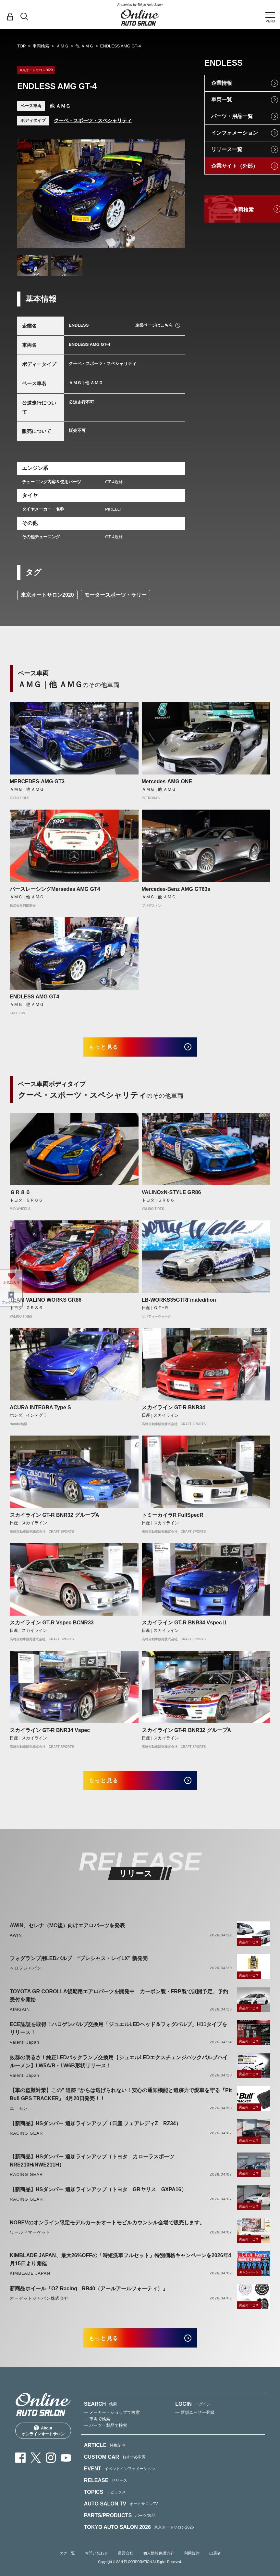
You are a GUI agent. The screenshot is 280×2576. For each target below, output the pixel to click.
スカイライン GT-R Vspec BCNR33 (52, 1626)
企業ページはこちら (154, 325)
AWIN (16, 1943)
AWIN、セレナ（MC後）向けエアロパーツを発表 (67, 1933)
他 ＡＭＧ (84, 46)
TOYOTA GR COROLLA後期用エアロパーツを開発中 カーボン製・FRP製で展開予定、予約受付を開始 (119, 2003)
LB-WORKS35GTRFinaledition (179, 1304)
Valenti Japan (24, 2050)
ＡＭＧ (62, 46)
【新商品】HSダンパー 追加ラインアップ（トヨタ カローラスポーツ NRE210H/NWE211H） (94, 2169)
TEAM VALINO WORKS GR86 (45, 1304)
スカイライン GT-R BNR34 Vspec (50, 1734)
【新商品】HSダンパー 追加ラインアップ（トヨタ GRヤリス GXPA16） (98, 2197)
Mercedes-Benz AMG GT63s (176, 889)
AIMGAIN (20, 2017)
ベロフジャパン (26, 1976)
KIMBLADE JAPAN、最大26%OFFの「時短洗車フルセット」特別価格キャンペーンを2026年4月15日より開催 (120, 2267)
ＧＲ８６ (20, 1196)
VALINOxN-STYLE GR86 (171, 1196)
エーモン (19, 2116)
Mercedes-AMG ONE (167, 781)
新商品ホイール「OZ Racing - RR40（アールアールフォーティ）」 (89, 2296)
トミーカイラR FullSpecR (172, 1519)
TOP (21, 46)
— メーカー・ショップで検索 (112, 2425)
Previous (28, 195)
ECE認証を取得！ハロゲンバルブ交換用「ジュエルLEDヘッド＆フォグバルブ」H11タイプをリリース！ (118, 2036)
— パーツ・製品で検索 (106, 2438)
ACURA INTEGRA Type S (40, 1411)
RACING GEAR (26, 2141)
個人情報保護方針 (158, 2566)
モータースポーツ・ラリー (115, 595)
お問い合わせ (96, 2566)
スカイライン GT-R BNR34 (173, 1411)
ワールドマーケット (30, 2240)
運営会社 (125, 2566)
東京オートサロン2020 (47, 595)
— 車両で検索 (97, 2431)
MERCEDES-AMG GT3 (37, 781)
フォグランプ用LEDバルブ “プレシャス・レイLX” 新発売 (79, 1966)
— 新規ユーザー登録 (194, 2425)
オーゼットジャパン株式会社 (39, 2306)
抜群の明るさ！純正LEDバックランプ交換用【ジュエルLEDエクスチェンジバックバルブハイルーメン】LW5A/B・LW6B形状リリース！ (119, 2069)
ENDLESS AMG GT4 (34, 996)
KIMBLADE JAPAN (30, 2281)
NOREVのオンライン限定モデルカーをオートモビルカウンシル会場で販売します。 (107, 2230)
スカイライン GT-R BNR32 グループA (54, 1519)
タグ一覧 (67, 2566)
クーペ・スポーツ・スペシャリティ (93, 120)
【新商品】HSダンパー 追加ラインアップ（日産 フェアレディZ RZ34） (95, 2131)
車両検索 (40, 46)
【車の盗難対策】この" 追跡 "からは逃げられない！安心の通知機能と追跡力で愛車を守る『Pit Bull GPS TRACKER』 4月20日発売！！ (121, 2103)
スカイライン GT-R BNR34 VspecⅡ (184, 1626)
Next (173, 195)
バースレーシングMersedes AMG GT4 (55, 889)
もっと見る (111, 1049)
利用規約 (192, 2566)
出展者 (215, 2566)
